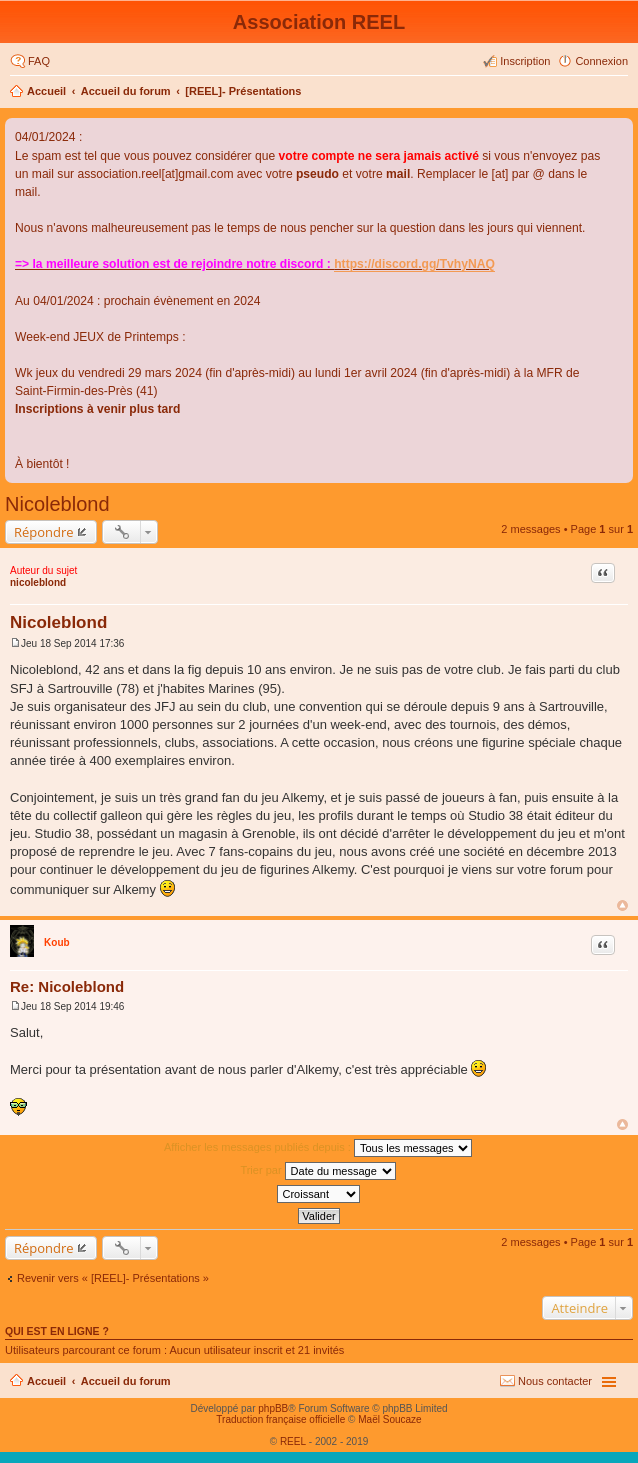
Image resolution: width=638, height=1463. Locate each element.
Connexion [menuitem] (601, 61)
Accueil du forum (126, 91)
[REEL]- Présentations (243, 91)
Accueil (46, 91)
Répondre (44, 532)
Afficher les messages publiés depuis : (318, 1148)
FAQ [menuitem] (39, 61)
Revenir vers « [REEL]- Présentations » (113, 1278)
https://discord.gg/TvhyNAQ (414, 264)
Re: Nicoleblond (67, 986)
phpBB (273, 1408)
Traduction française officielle (280, 1419)
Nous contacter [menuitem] (555, 1381)
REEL (293, 1441)
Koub (57, 942)
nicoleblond (38, 582)
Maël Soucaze (389, 1419)
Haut (622, 905)
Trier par (317, 1171)
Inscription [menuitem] (525, 61)
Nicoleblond (57, 504)
